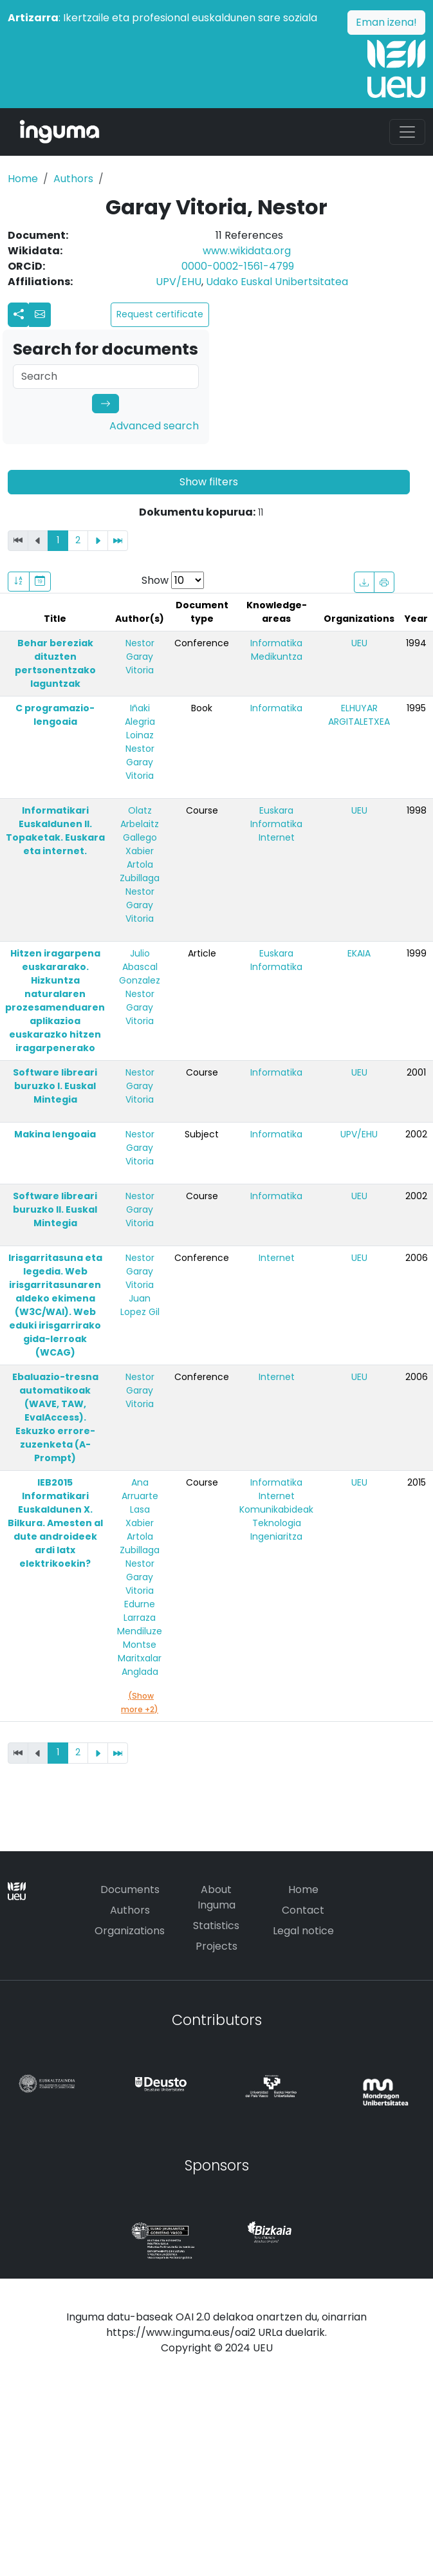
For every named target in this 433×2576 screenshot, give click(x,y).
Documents (130, 1889)
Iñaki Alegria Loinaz (140, 722)
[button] (40, 315)
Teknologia (276, 1523)
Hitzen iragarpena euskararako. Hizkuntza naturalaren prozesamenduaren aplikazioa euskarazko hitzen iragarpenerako (55, 1000)
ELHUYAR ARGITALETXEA (359, 715)
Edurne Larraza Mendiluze (139, 1618)
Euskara (276, 810)
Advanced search (154, 425)
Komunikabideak (276, 1509)
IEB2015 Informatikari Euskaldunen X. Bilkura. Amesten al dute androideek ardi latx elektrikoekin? (55, 1523)
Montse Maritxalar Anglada (139, 1658)
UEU (359, 643)
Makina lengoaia (55, 1134)
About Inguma (216, 1897)
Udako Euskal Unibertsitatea (277, 281)
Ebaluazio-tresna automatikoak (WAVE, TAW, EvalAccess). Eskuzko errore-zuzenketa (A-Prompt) (55, 1417)
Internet (277, 837)
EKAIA (359, 953)
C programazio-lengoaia (55, 715)
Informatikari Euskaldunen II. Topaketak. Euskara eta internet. (55, 830)
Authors (73, 178)
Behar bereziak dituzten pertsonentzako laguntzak (55, 663)
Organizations (130, 1930)
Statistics (216, 1925)
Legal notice (303, 1930)
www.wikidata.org (247, 250)
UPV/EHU (178, 281)
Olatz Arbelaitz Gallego (139, 824)
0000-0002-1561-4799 (237, 266)
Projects (216, 1946)
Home (23, 178)
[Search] (106, 376)
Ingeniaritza (276, 1536)
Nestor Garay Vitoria (139, 657)
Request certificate (159, 314)
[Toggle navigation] (407, 132)
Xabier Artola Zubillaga (140, 864)
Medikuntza (276, 656)
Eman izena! (386, 22)
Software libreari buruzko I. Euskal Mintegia (55, 1086)
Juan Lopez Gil (140, 1305)
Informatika (276, 643)
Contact (303, 1910)
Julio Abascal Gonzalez (139, 967)
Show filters (209, 481)
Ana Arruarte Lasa (140, 1496)
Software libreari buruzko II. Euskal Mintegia (55, 1209)
